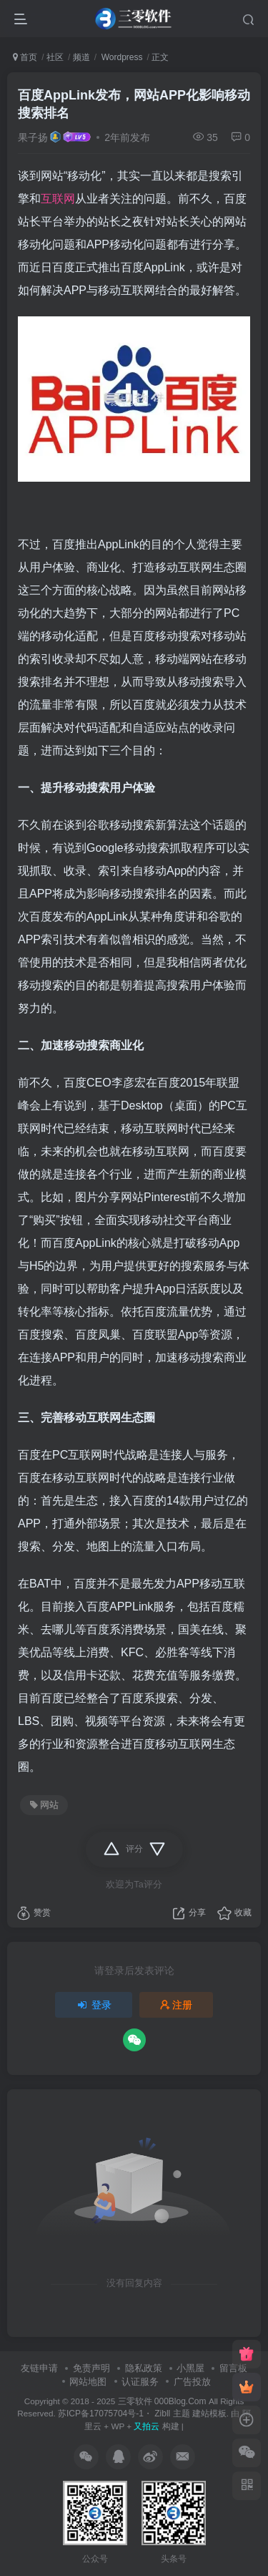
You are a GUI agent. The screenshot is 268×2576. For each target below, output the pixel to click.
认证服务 (140, 2381)
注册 (176, 2005)
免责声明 (91, 2368)
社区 (55, 57)
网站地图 (87, 2381)
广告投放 (192, 2381)
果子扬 (33, 137)
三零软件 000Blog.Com (163, 2401)
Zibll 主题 (171, 2414)
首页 (25, 57)
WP (117, 2426)
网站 (44, 1805)
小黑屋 (190, 2368)
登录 (93, 2005)
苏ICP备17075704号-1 (101, 2414)
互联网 (58, 199)
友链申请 (39, 2368)
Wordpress (120, 57)
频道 (81, 57)
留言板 (233, 2368)
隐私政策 (143, 2368)
